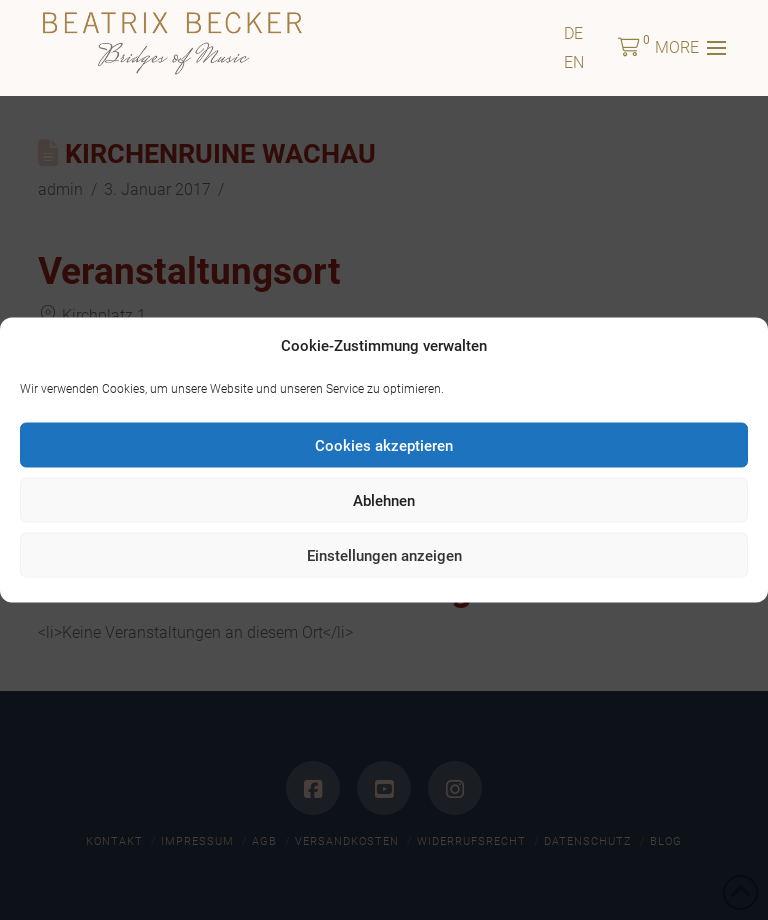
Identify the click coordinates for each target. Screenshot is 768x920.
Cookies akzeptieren (384, 445)
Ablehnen (384, 500)
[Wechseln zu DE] (573, 33)
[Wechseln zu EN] (574, 62)
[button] (629, 48)
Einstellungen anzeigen (384, 555)
